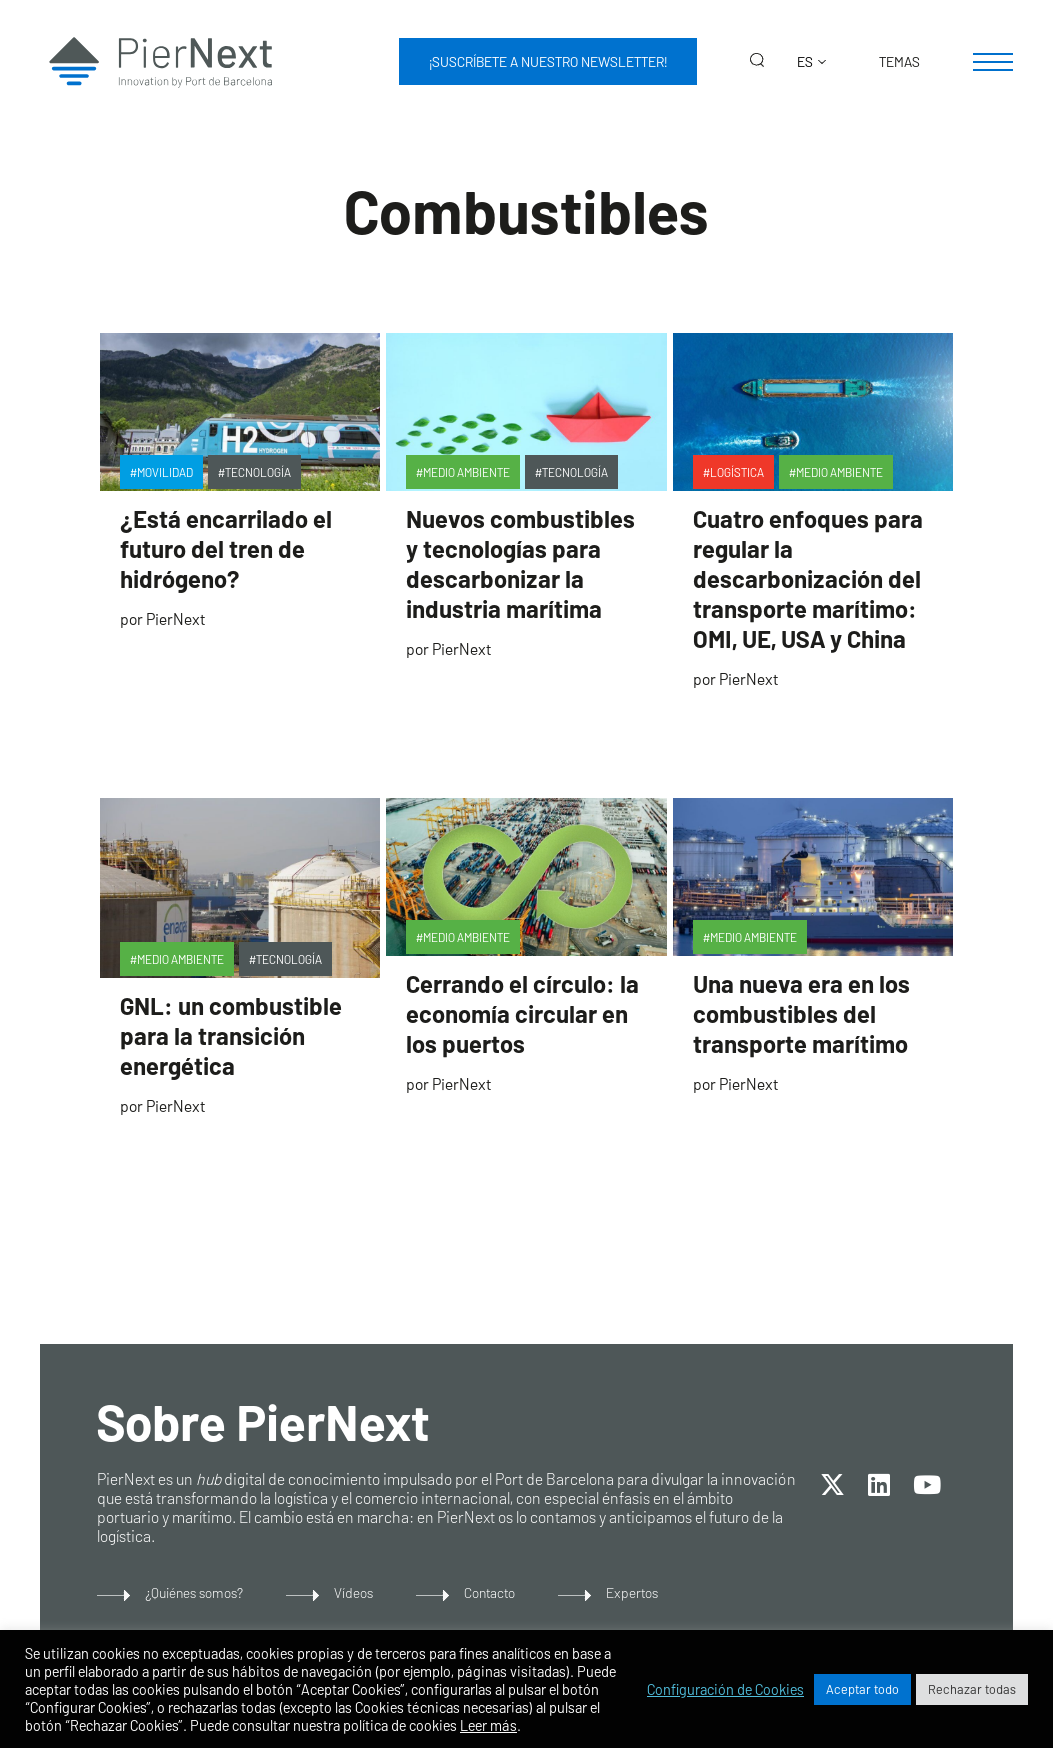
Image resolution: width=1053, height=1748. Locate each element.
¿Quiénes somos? (194, 1592)
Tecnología (258, 472)
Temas (899, 61)
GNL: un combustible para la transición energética (231, 1035)
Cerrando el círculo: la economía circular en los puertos (522, 1013)
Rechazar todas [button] (972, 1689)
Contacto (489, 1592)
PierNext (175, 618)
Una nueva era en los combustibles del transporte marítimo (801, 1013)
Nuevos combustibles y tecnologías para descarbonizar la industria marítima (520, 563)
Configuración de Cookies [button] (725, 1689)
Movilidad (165, 472)
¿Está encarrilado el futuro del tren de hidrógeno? (226, 548)
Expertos (632, 1592)
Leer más (488, 1725)
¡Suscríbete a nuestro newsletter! (548, 61)
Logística (737, 472)
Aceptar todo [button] (862, 1689)
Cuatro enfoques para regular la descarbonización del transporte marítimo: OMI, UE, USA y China (808, 578)
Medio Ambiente (466, 472)
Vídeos (353, 1592)
